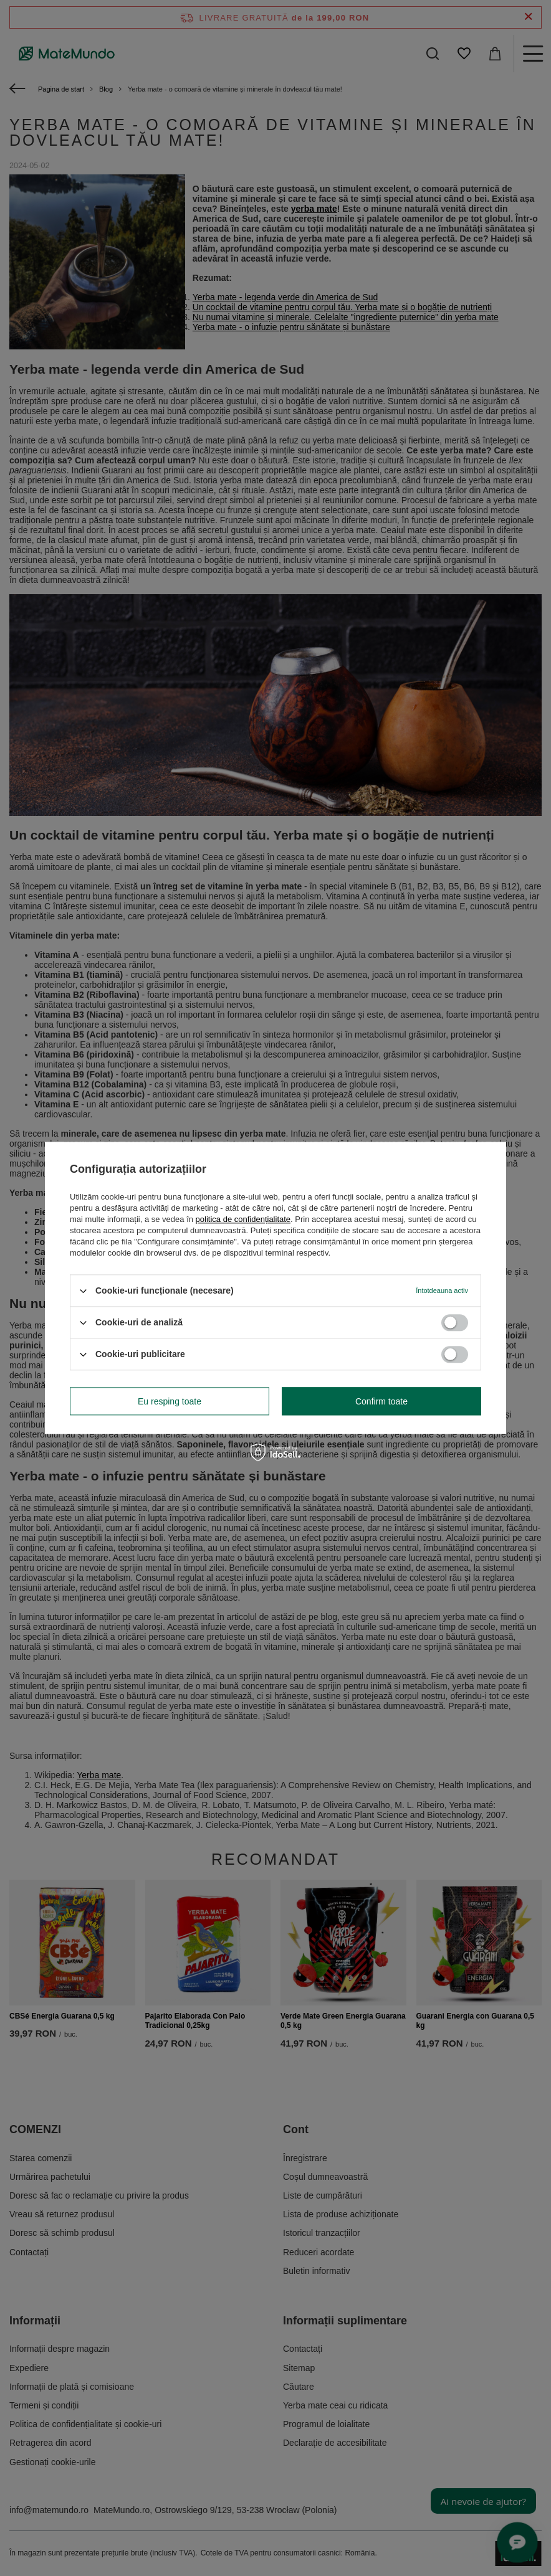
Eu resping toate (169, 1401)
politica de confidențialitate (243, 1219)
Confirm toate (381, 1401)
